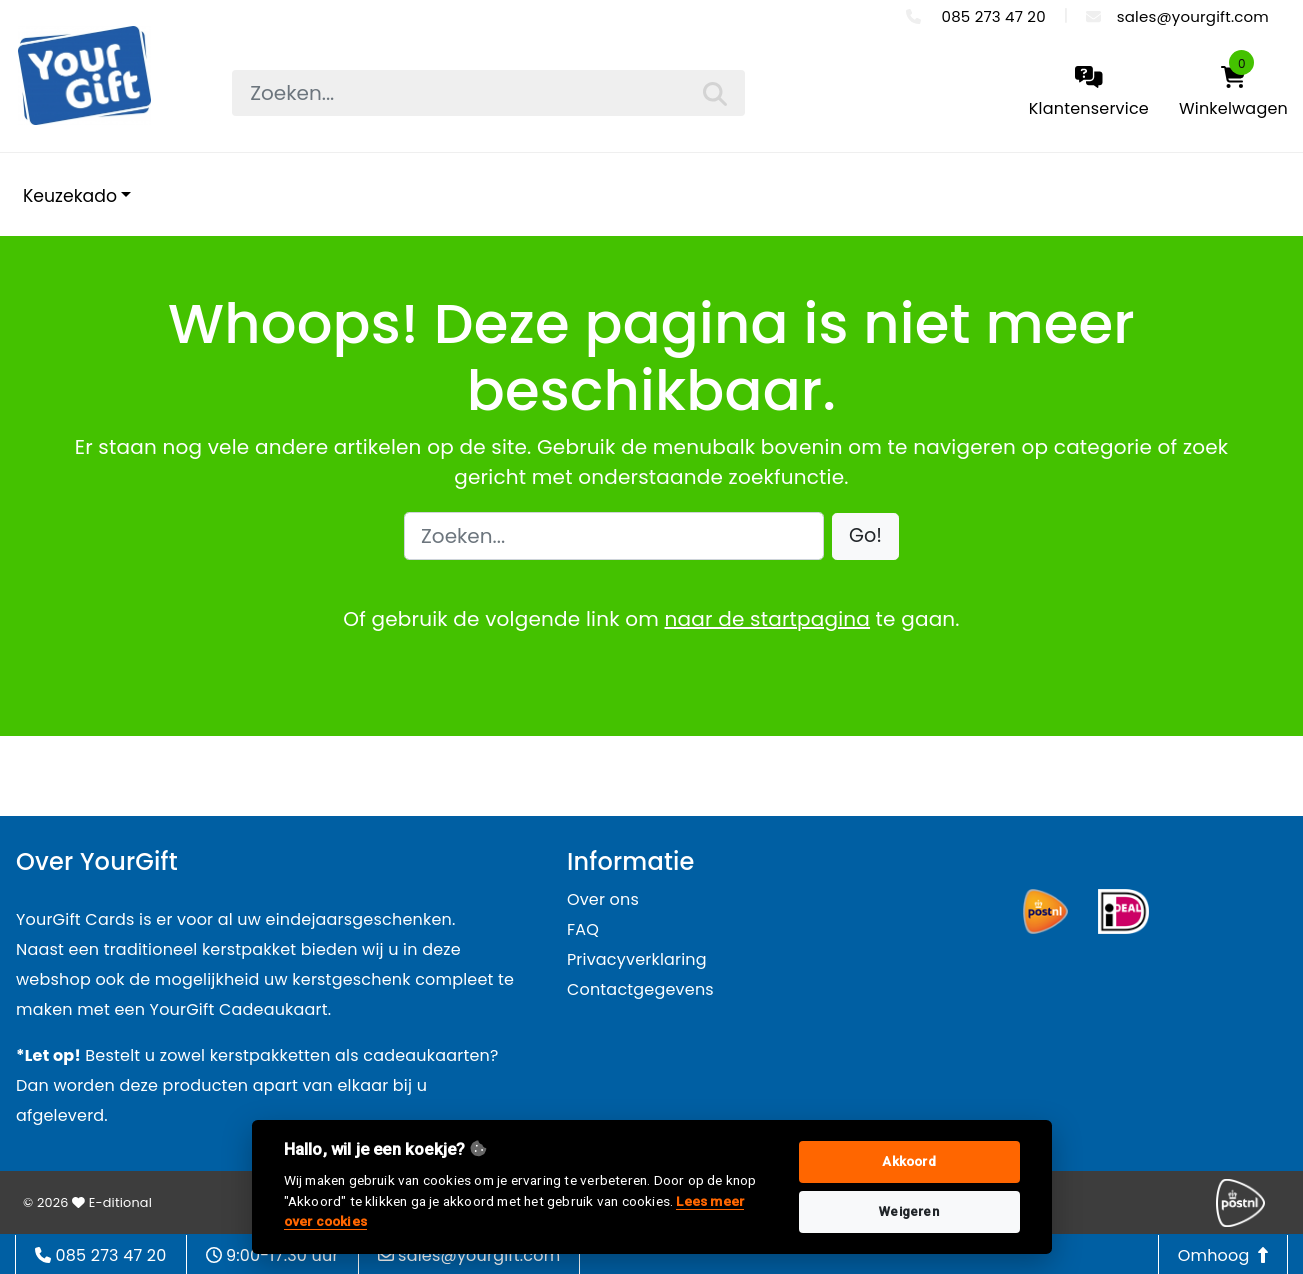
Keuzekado (70, 196)
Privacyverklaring (637, 959)
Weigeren (909, 1211)
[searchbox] (488, 93)
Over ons (603, 899)
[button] (865, 536)
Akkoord (908, 1161)
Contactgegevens (640, 989)
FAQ (583, 929)
